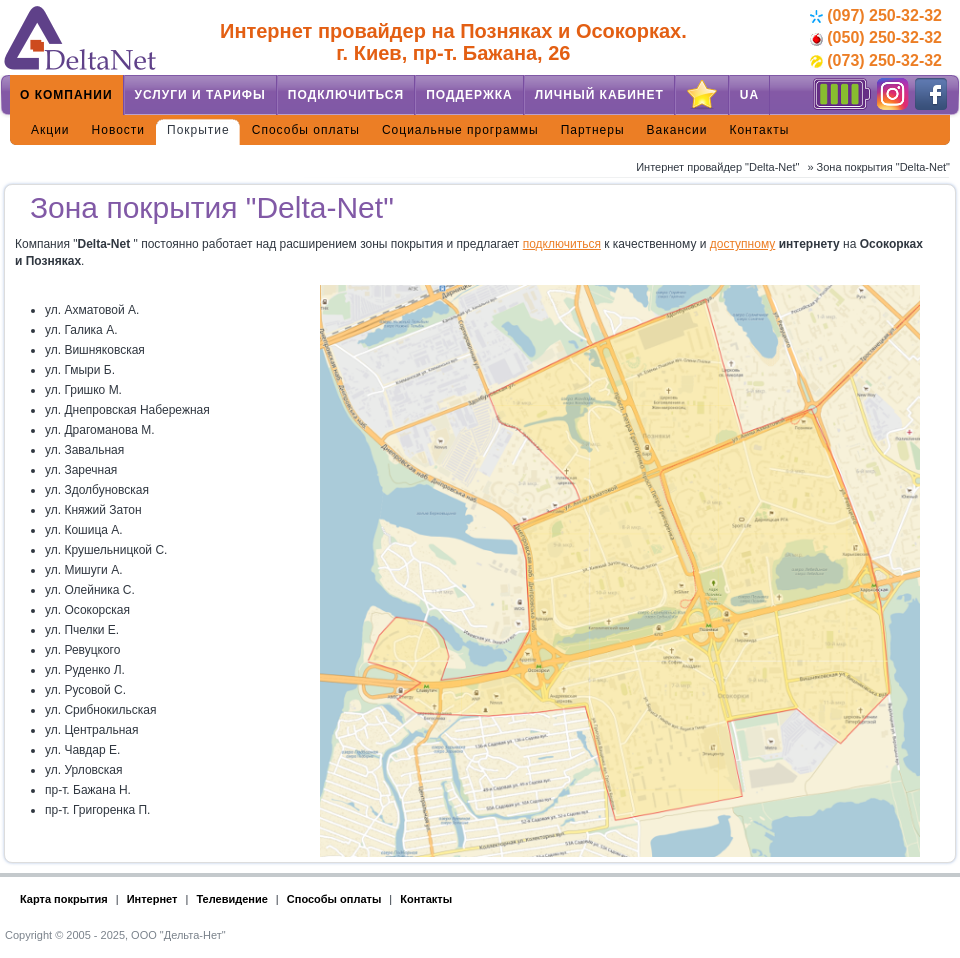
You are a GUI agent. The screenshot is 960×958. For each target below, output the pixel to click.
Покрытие (198, 130)
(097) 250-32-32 (876, 15)
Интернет (152, 899)
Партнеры (593, 130)
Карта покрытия (64, 899)
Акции (50, 130)
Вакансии (677, 130)
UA (749, 95)
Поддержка (469, 95)
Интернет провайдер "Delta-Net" (717, 167)
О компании (66, 95)
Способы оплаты (306, 130)
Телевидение (231, 899)
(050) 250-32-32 (876, 37)
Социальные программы (460, 130)
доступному (743, 244)
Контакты (759, 130)
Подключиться (346, 95)
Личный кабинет (599, 95)
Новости (118, 130)
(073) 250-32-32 (876, 60)
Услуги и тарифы (200, 95)
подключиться (562, 244)
